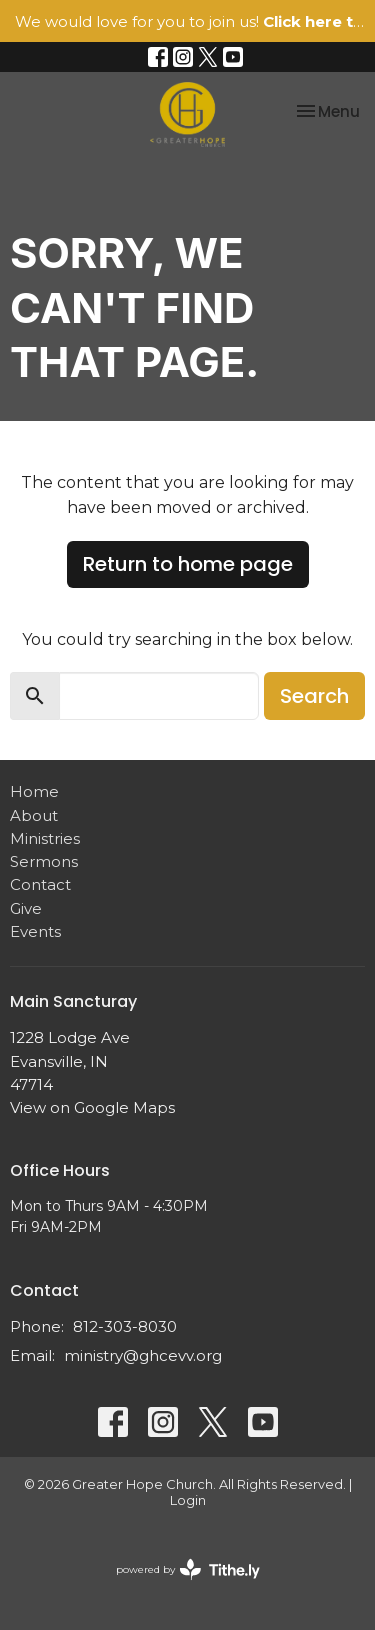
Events (35, 931)
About (34, 815)
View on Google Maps (92, 1107)
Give (26, 908)
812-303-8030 (125, 1326)
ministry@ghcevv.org (143, 1355)
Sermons (44, 861)
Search (314, 696)
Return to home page (188, 564)
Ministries (45, 838)
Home (34, 791)
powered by (188, 1569)
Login (188, 1500)
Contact (40, 884)
